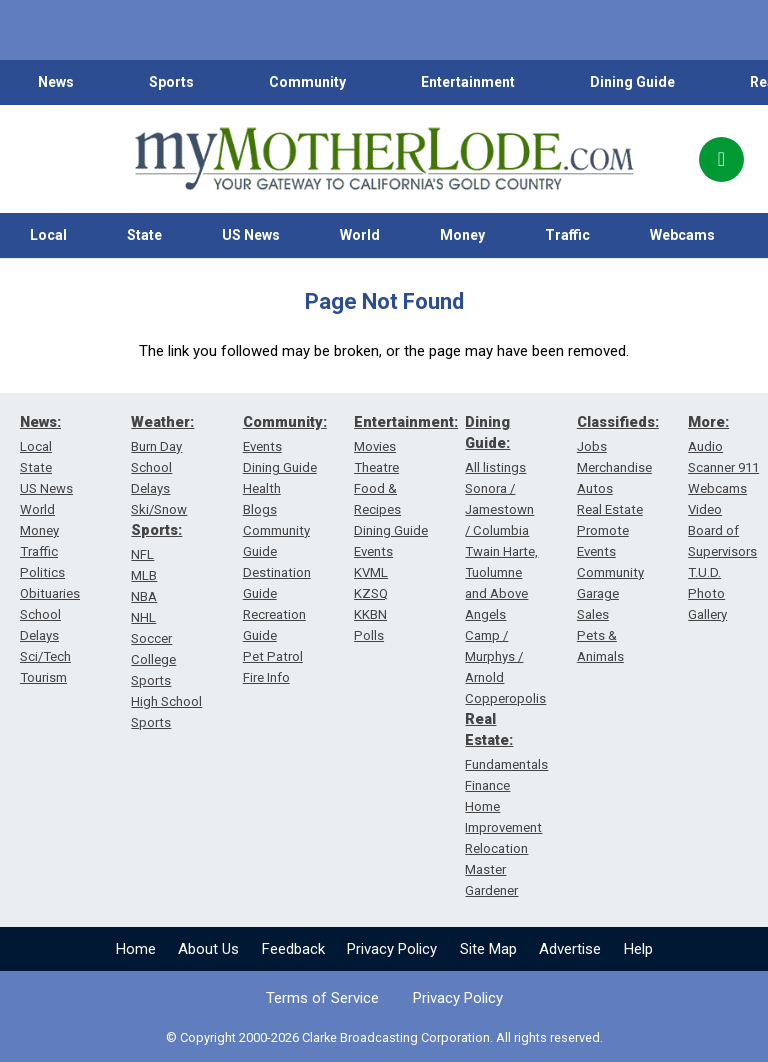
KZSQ (371, 593)
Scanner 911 (723, 467)
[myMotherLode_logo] (384, 159)
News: (40, 422)
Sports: (156, 530)
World (360, 235)
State (144, 235)
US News (251, 235)
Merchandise (614, 467)
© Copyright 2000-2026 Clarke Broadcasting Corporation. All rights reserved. (384, 1037)
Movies (375, 446)
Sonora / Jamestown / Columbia (499, 509)
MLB (144, 575)
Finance (487, 785)
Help (638, 949)
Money (462, 235)
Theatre (376, 467)
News (56, 82)
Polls (369, 635)
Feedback (293, 949)
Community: (285, 422)
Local (48, 235)
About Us (208, 949)
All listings (495, 467)
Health (262, 488)
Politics (42, 572)
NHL (143, 617)
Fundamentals (506, 764)
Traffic (567, 235)
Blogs (260, 509)
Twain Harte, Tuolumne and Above (501, 572)
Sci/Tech (45, 656)
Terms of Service (322, 998)
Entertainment (468, 82)
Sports (171, 82)
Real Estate (610, 509)
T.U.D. (704, 572)
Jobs (592, 446)
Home (136, 949)
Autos (595, 488)
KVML (371, 572)
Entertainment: (406, 422)
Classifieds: (618, 422)
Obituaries (50, 593)
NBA (144, 596)
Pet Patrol (273, 656)
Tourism (43, 677)
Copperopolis (505, 698)
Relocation (496, 848)
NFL (142, 554)
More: (708, 422)
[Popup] (721, 159)
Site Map (488, 949)
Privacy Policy (392, 949)
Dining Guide (632, 82)
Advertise (570, 949)
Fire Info (266, 677)
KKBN (370, 614)
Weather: (162, 422)
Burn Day (156, 446)
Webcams (682, 235)
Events (262, 446)
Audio (705, 446)
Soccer (151, 638)
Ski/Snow (159, 509)
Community (307, 82)
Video (705, 509)
